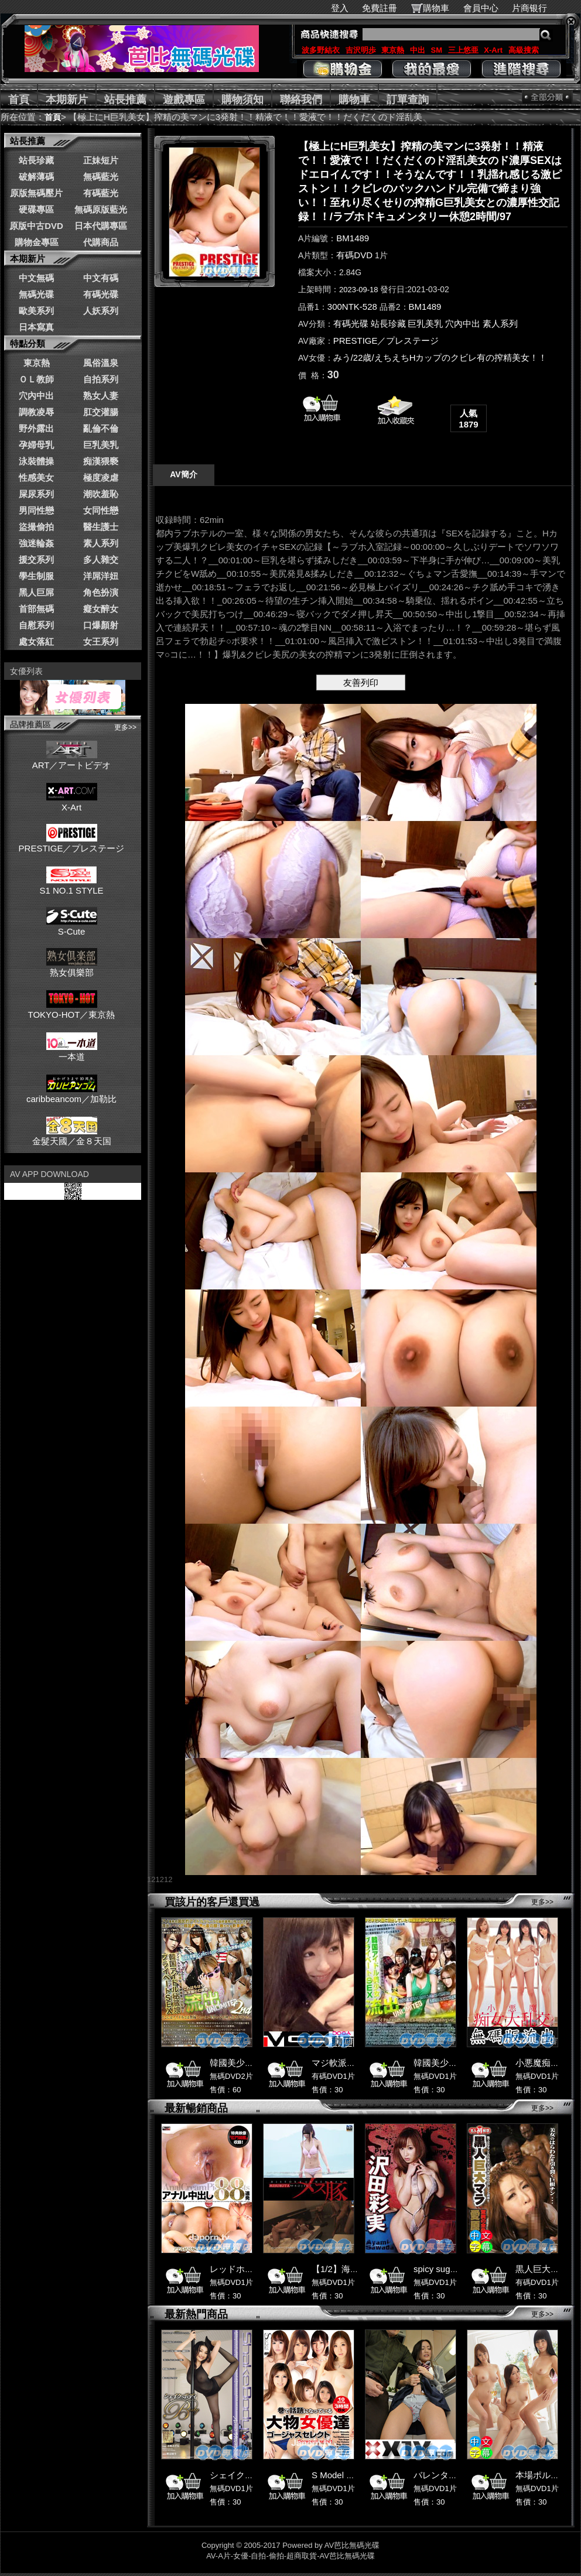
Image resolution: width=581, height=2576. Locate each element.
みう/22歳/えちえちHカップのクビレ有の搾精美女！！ (440, 357)
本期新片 (67, 99)
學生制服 (36, 576)
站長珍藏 (36, 160)
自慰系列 (36, 625)
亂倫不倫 (100, 428)
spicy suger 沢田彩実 (454, 2269)
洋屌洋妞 (100, 576)
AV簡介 (183, 474)
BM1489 (352, 238)
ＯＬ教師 (36, 379)
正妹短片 (100, 160)
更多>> (125, 727)
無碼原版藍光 (100, 209)
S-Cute (71, 926)
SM (437, 50)
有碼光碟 (100, 294)
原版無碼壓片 (36, 193)
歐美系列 (36, 311)
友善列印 (360, 682)
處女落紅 (36, 641)
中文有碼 (100, 278)
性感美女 (36, 478)
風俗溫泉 (100, 363)
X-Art (493, 50)
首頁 (18, 99)
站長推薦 (125, 99)
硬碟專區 (36, 209)
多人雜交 (100, 560)
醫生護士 (100, 527)
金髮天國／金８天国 (71, 1136)
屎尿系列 (36, 494)
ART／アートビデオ (71, 760)
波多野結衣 (321, 50)
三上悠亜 (463, 50)
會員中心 (480, 8)
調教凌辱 (36, 412)
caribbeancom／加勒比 (71, 1094)
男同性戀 (36, 510)
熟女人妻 (100, 396)
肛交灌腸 (100, 412)
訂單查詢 (408, 99)
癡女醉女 (100, 609)
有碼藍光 (100, 193)
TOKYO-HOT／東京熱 (71, 1010)
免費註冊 (379, 8)
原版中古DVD (36, 226)
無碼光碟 (36, 294)
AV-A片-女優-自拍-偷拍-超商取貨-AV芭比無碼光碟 (290, 2555)
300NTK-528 (352, 307)
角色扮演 (100, 592)
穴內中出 (36, 396)
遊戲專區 (184, 99)
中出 (417, 50)
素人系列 (100, 543)
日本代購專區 (100, 226)
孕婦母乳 (36, 445)
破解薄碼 (36, 177)
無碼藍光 (100, 177)
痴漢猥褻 (100, 461)
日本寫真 (36, 327)
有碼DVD (354, 255)
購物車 (436, 8)
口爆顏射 (100, 625)
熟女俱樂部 (71, 967)
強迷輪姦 (36, 543)
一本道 (71, 1052)
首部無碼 (36, 609)
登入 (339, 8)
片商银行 (534, 8)
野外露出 (36, 428)
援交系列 (36, 560)
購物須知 (242, 99)
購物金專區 (37, 242)
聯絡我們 (301, 99)
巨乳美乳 (100, 445)
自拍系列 (100, 379)
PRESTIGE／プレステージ (72, 843)
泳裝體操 (36, 461)
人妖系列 (100, 311)
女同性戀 (100, 510)
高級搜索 (523, 50)
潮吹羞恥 (100, 494)
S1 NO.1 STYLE (71, 885)
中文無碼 (36, 278)
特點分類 (27, 343)
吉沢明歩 (361, 50)
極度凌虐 (100, 478)
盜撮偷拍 (36, 527)
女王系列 (100, 641)
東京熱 (392, 50)
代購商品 (100, 242)
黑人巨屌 (36, 592)
